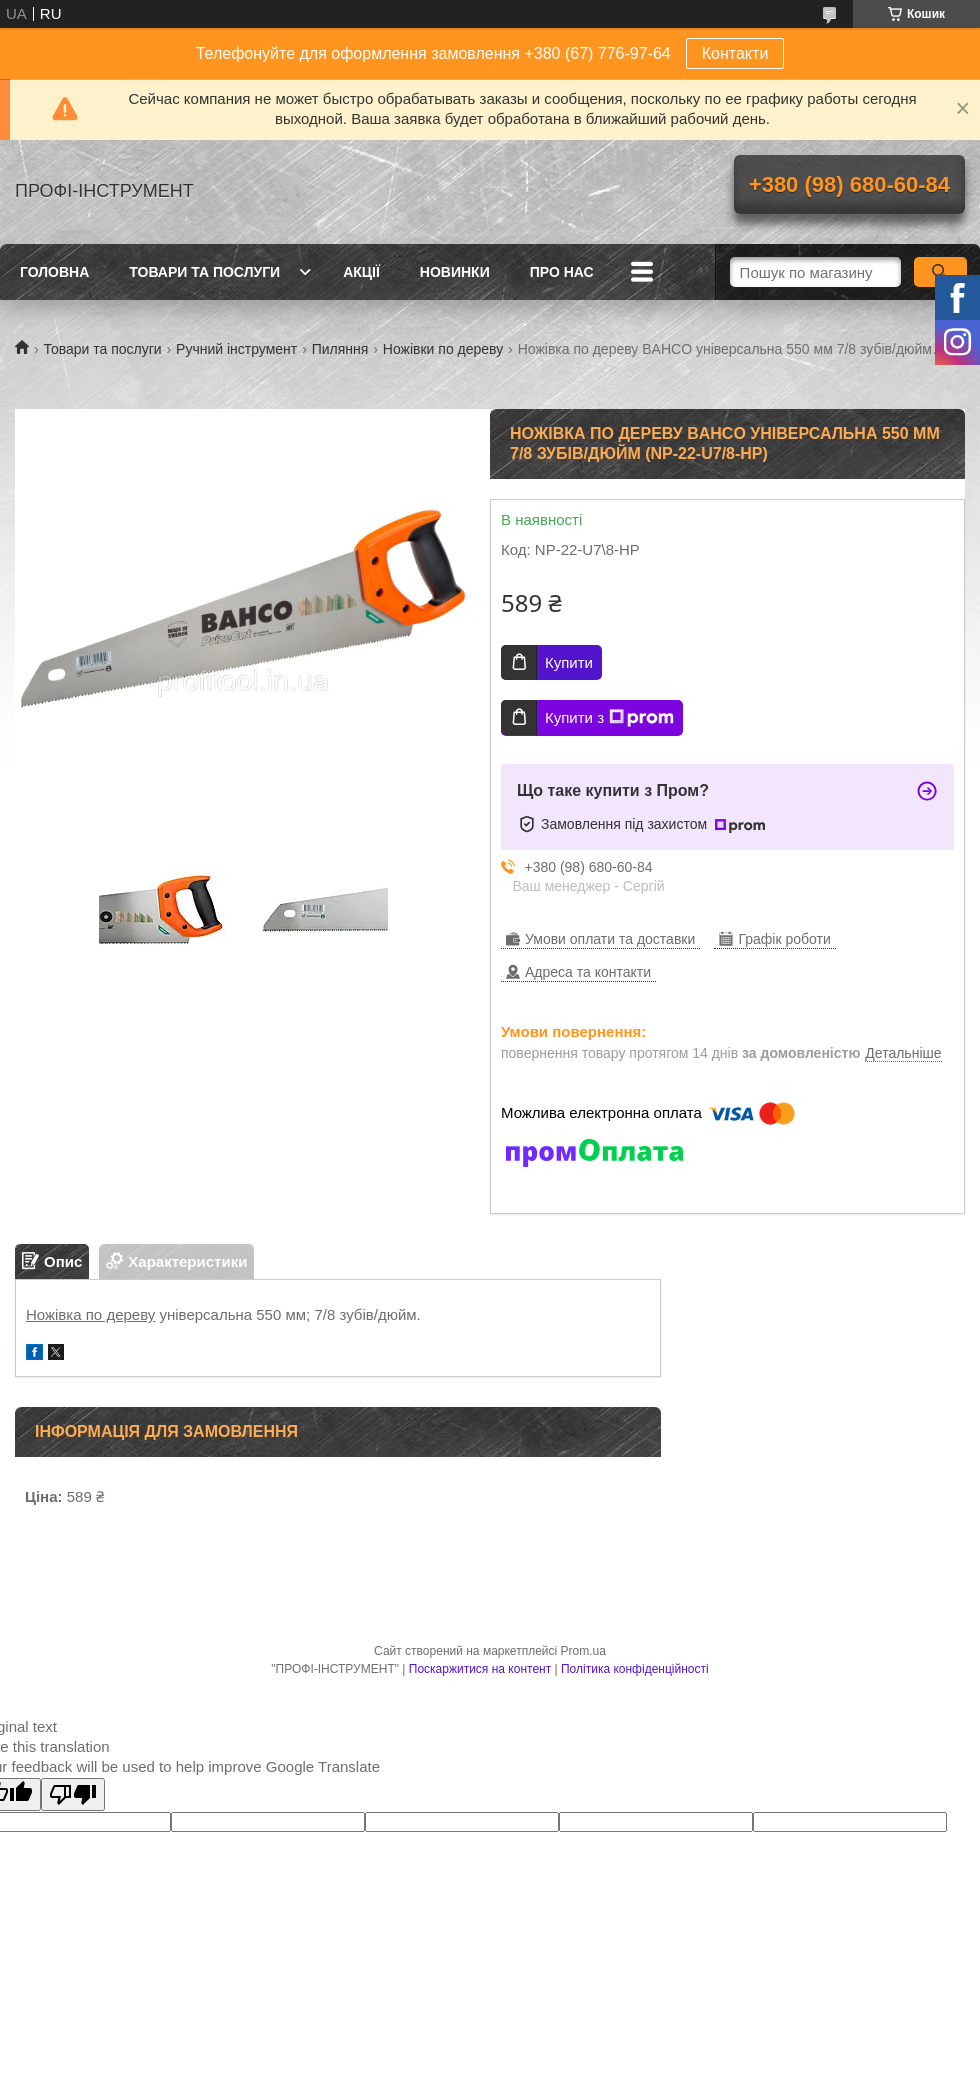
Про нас (562, 272)
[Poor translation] (73, 1794)
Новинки (455, 272)
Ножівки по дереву (443, 349)
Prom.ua (583, 1651)
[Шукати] (940, 272)
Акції (361, 272)
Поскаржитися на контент (480, 1669)
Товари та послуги (204, 272)
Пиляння (340, 349)
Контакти (735, 53)
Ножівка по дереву (90, 1314)
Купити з (609, 718)
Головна (54, 272)
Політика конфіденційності (635, 1669)
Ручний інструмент (236, 349)
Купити (569, 662)
